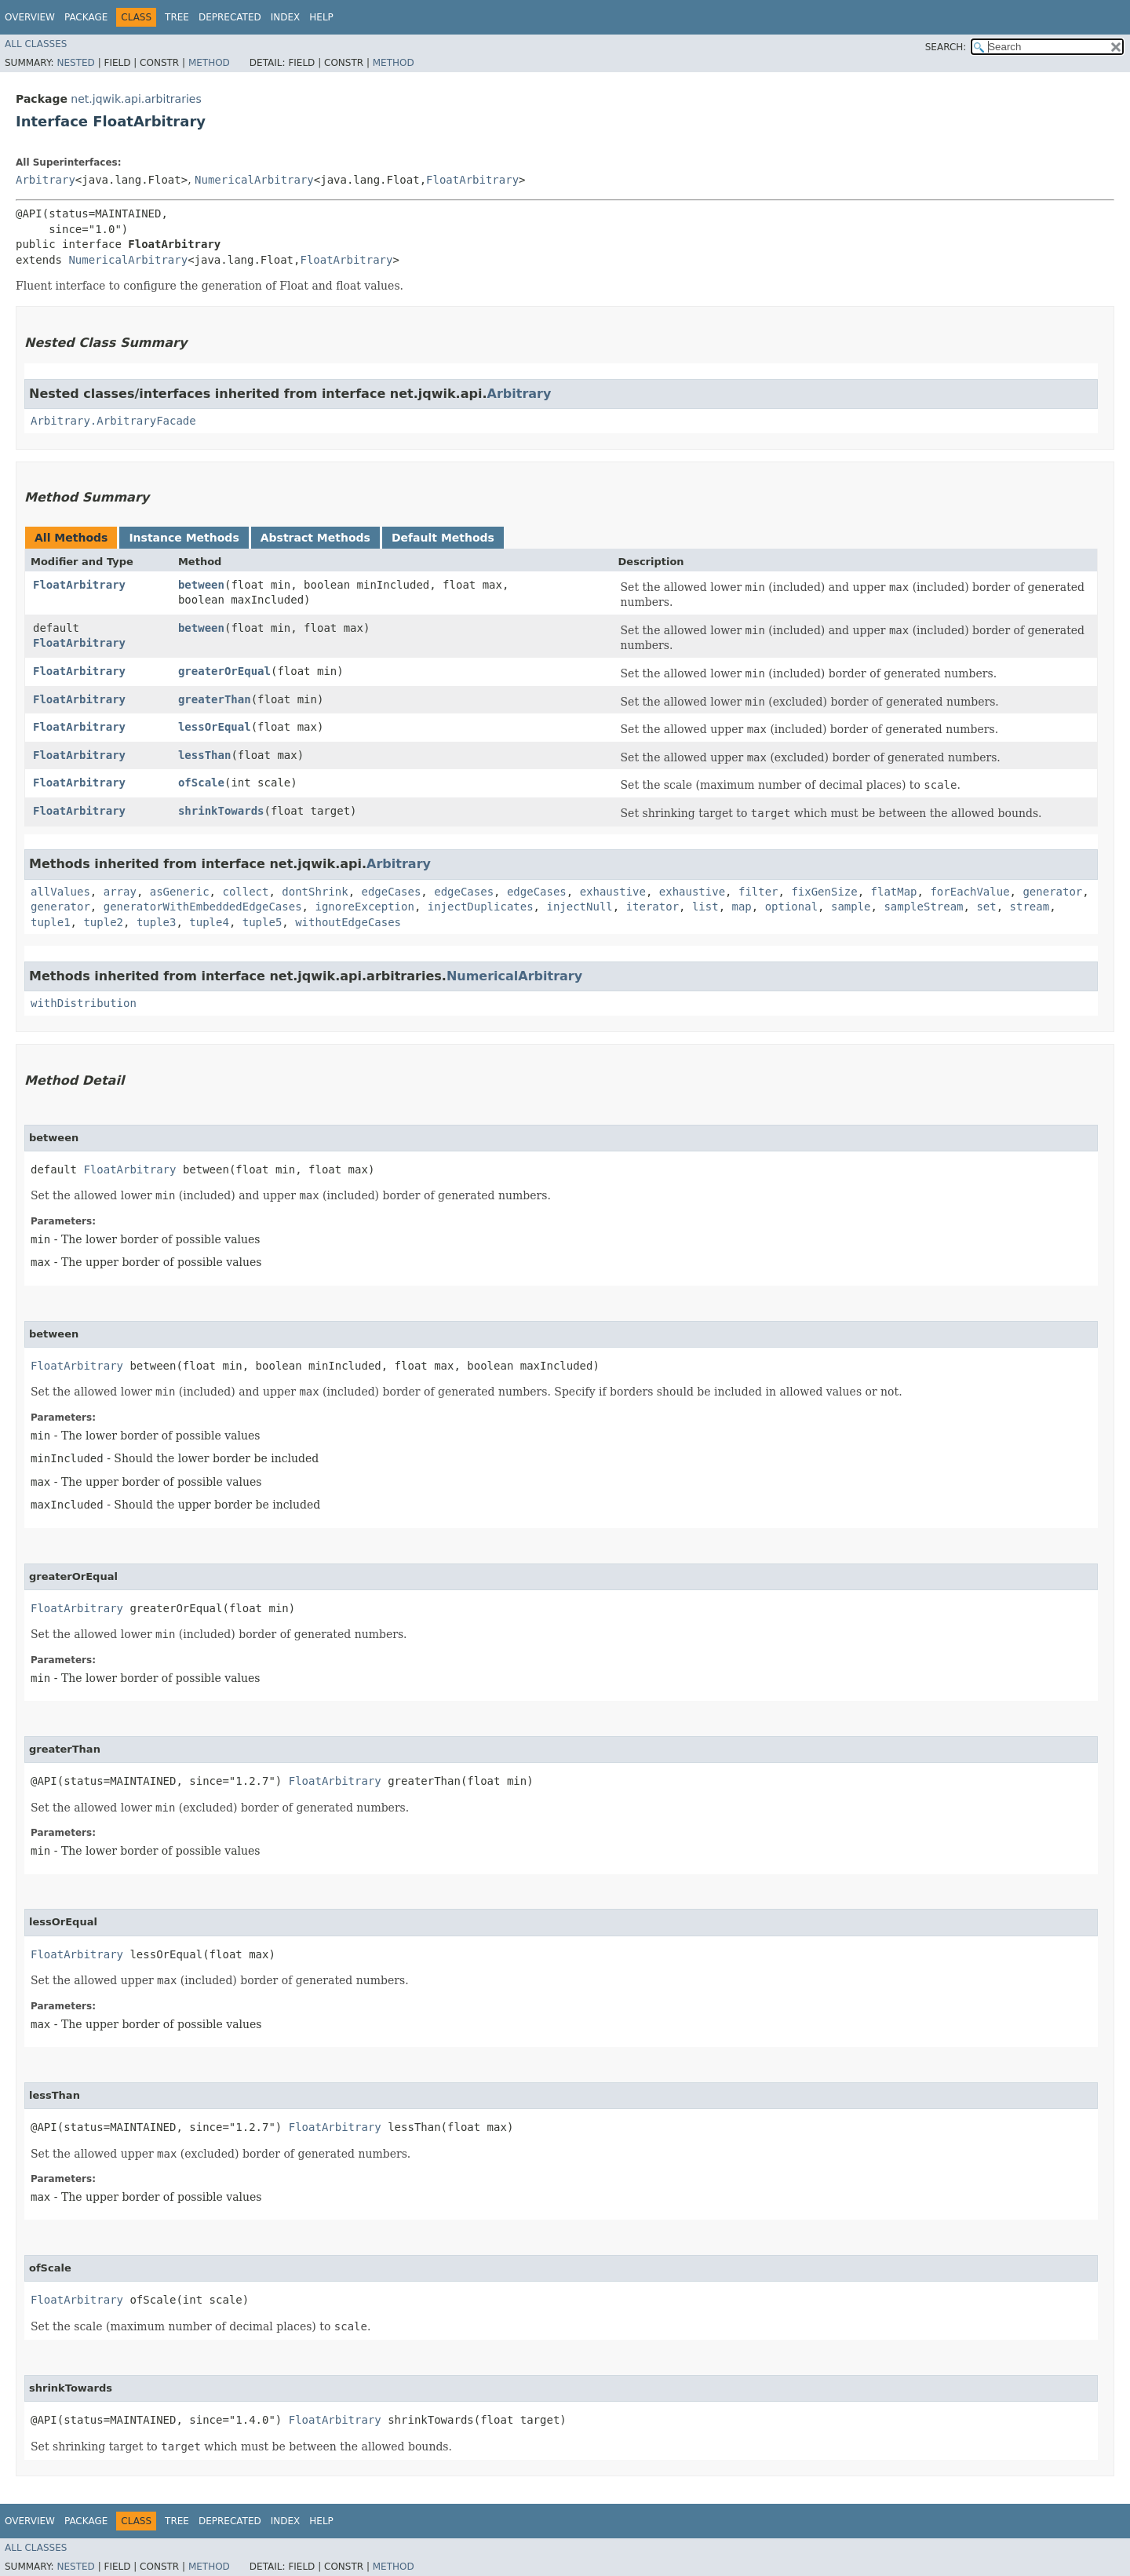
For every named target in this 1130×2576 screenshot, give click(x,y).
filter (758, 891)
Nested (75, 62)
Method (209, 62)
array (120, 891)
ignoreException (364, 906)
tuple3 (157, 922)
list (705, 906)
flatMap (894, 891)
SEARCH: (946, 47)
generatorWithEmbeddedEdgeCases (203, 906)
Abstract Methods (315, 537)
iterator (652, 906)
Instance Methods (184, 537)
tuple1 (51, 922)
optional (791, 906)
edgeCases (391, 891)
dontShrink (315, 891)
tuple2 (103, 922)
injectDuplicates (481, 906)
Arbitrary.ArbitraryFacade (113, 420)
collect (245, 891)
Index (286, 17)
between (201, 584)
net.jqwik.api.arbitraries (136, 99)
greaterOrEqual (224, 671)
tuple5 (262, 922)
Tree (177, 17)
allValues (60, 891)
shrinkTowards (221, 811)
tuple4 (209, 922)
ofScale (201, 782)
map (742, 906)
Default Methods (443, 537)
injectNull (579, 906)
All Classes (36, 43)
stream (1030, 906)
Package (86, 17)
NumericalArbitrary (254, 179)
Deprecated (230, 17)
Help (321, 17)
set (986, 906)
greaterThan (214, 699)
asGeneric (180, 891)
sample (851, 906)
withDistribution (84, 1003)
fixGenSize (824, 891)
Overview (30, 17)
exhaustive (613, 891)
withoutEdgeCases (348, 922)
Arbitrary (45, 179)
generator (1052, 891)
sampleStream (923, 906)
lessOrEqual (214, 727)
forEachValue (969, 891)
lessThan (204, 755)
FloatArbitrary (472, 179)
